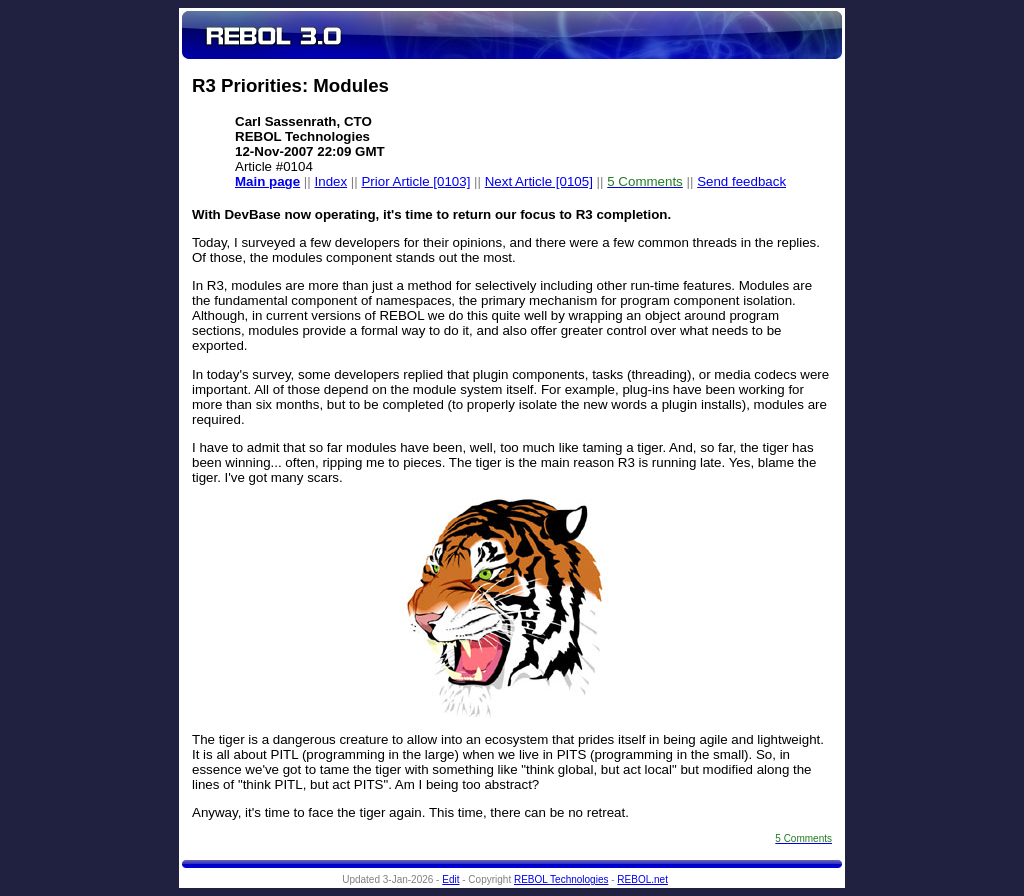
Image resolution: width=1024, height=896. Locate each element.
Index (331, 181)
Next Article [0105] (539, 181)
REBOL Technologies (561, 879)
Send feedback (741, 181)
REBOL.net (642, 879)
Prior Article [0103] (415, 181)
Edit (450, 879)
